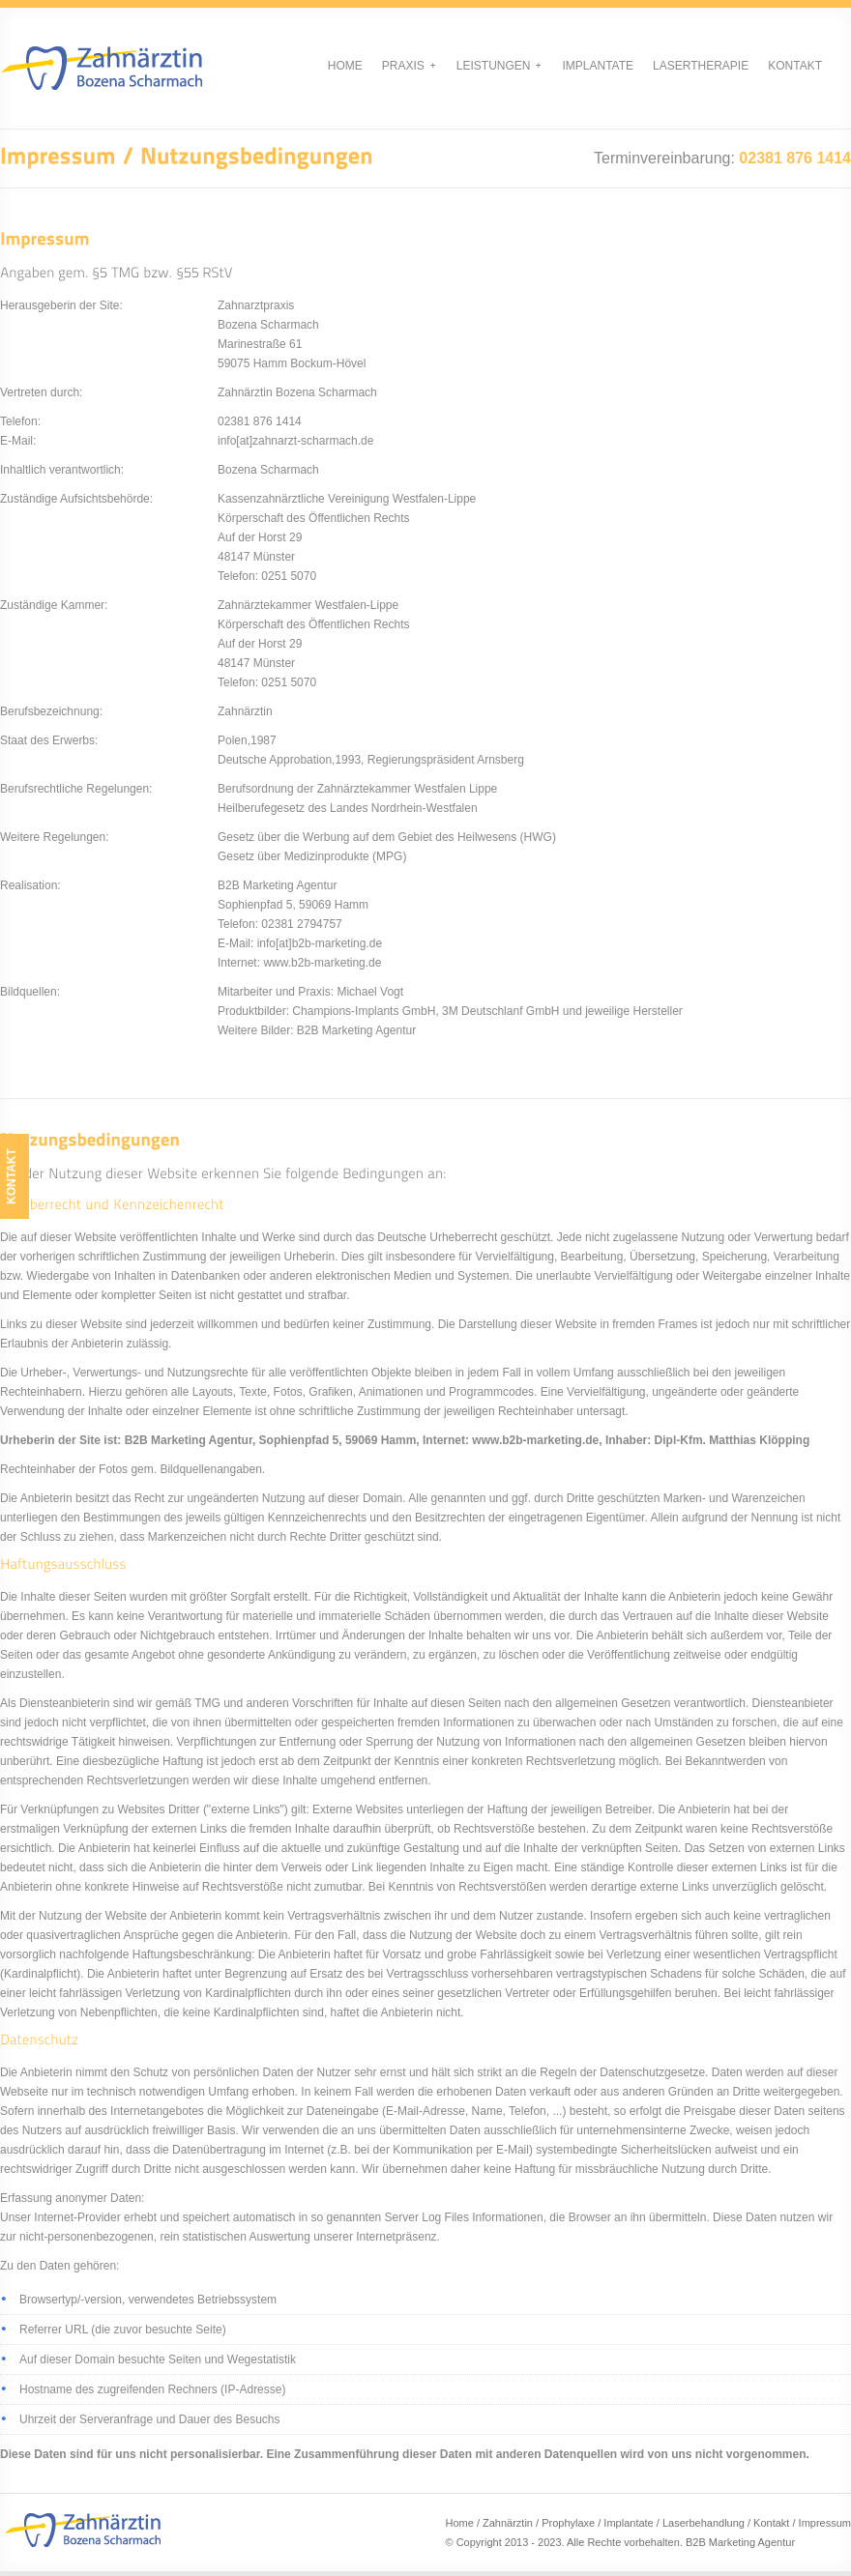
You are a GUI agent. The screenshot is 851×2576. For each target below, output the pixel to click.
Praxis (408, 65)
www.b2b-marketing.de (322, 963)
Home (345, 65)
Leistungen (499, 65)
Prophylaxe (568, 2523)
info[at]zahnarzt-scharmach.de (295, 441)
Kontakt (795, 65)
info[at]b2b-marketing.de (319, 943)
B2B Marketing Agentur (740, 2542)
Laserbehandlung (703, 2523)
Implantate (597, 65)
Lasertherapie (700, 65)
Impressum (825, 2523)
